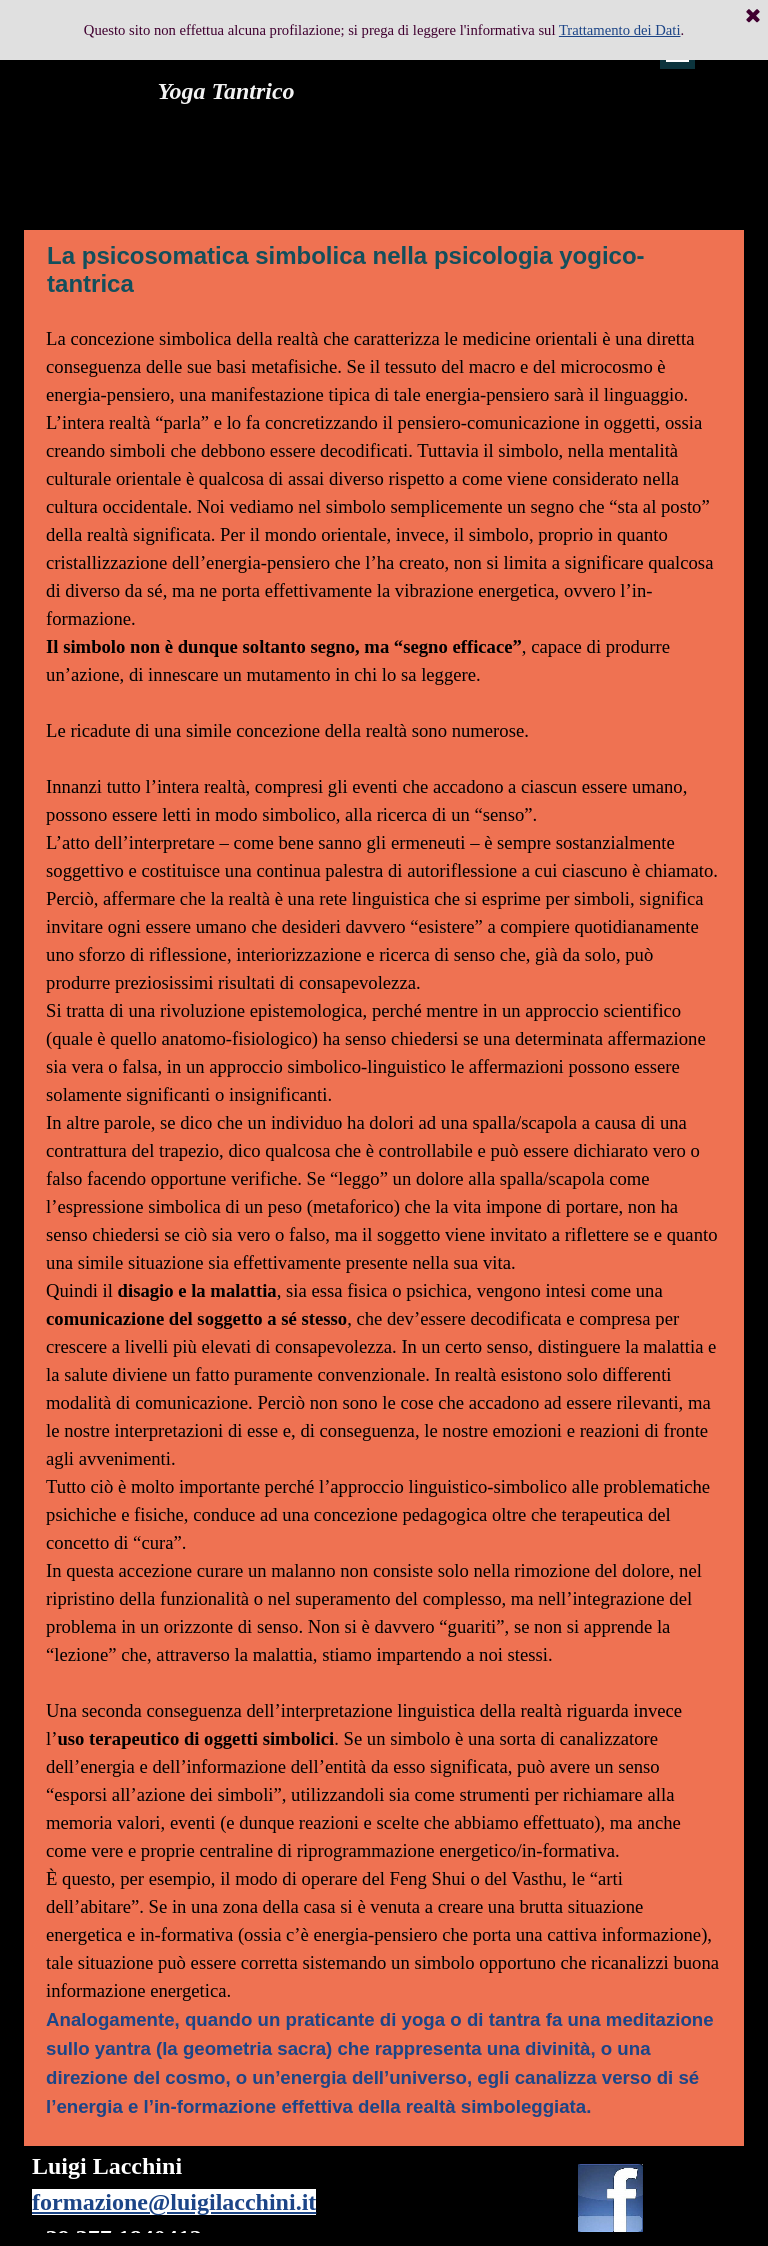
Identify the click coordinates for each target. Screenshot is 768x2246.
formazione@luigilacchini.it (174, 2202)
